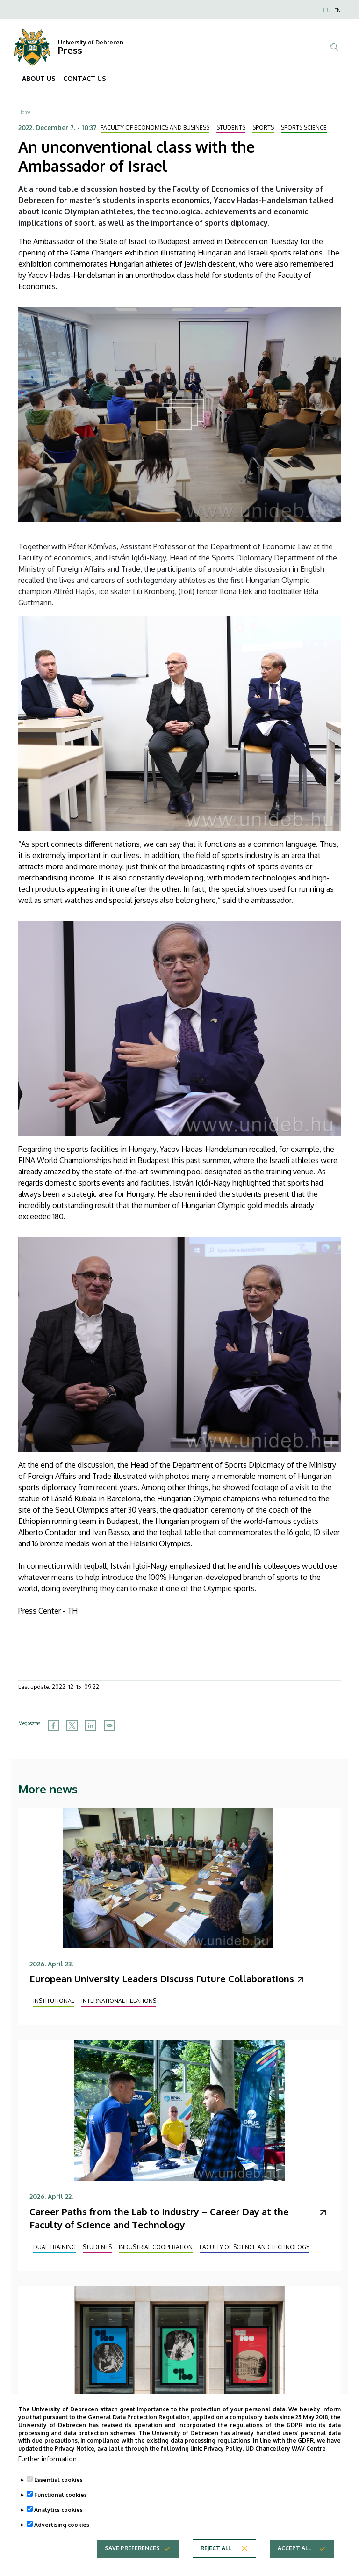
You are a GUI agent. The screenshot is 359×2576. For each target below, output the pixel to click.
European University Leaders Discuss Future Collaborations (161, 1978)
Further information (47, 2476)
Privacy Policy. (224, 2465)
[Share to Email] (109, 1725)
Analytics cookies (58, 2526)
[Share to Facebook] (53, 1725)
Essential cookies (58, 2496)
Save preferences (132, 2565)
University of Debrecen (90, 42)
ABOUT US (39, 78)
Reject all (216, 2565)
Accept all (294, 2565)
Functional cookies (60, 2511)
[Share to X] (72, 1725)
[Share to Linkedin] (90, 1725)
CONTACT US (84, 78)
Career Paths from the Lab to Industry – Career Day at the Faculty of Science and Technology (159, 2218)
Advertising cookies (61, 2541)
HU (326, 10)
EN (337, 10)
